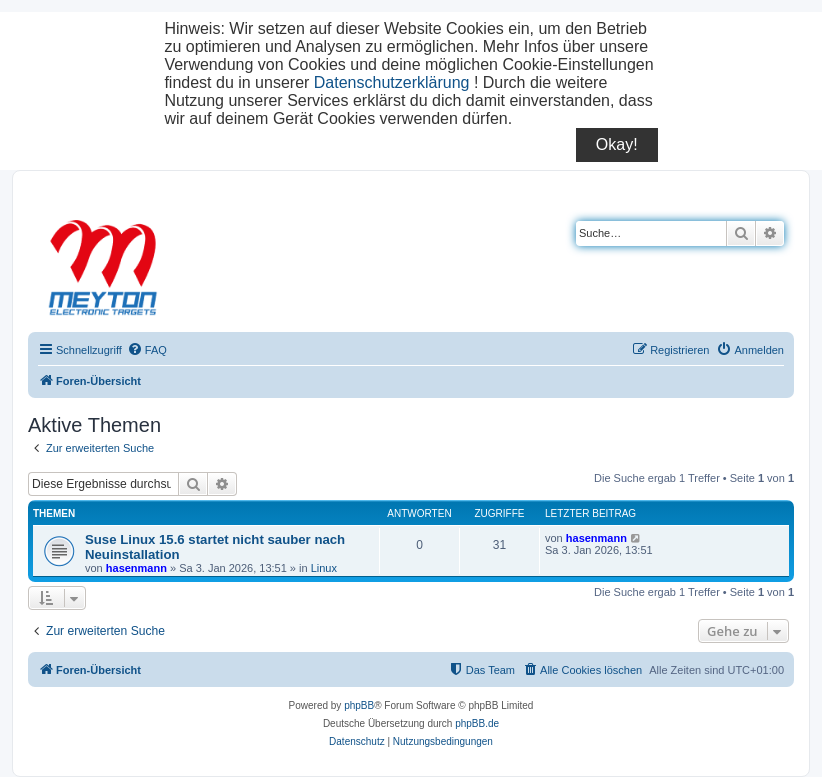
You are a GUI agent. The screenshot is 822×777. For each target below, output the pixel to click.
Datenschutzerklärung (392, 82)
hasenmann (136, 568)
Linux (324, 568)
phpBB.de (477, 723)
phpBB (359, 705)
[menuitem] (147, 350)
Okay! (617, 144)
